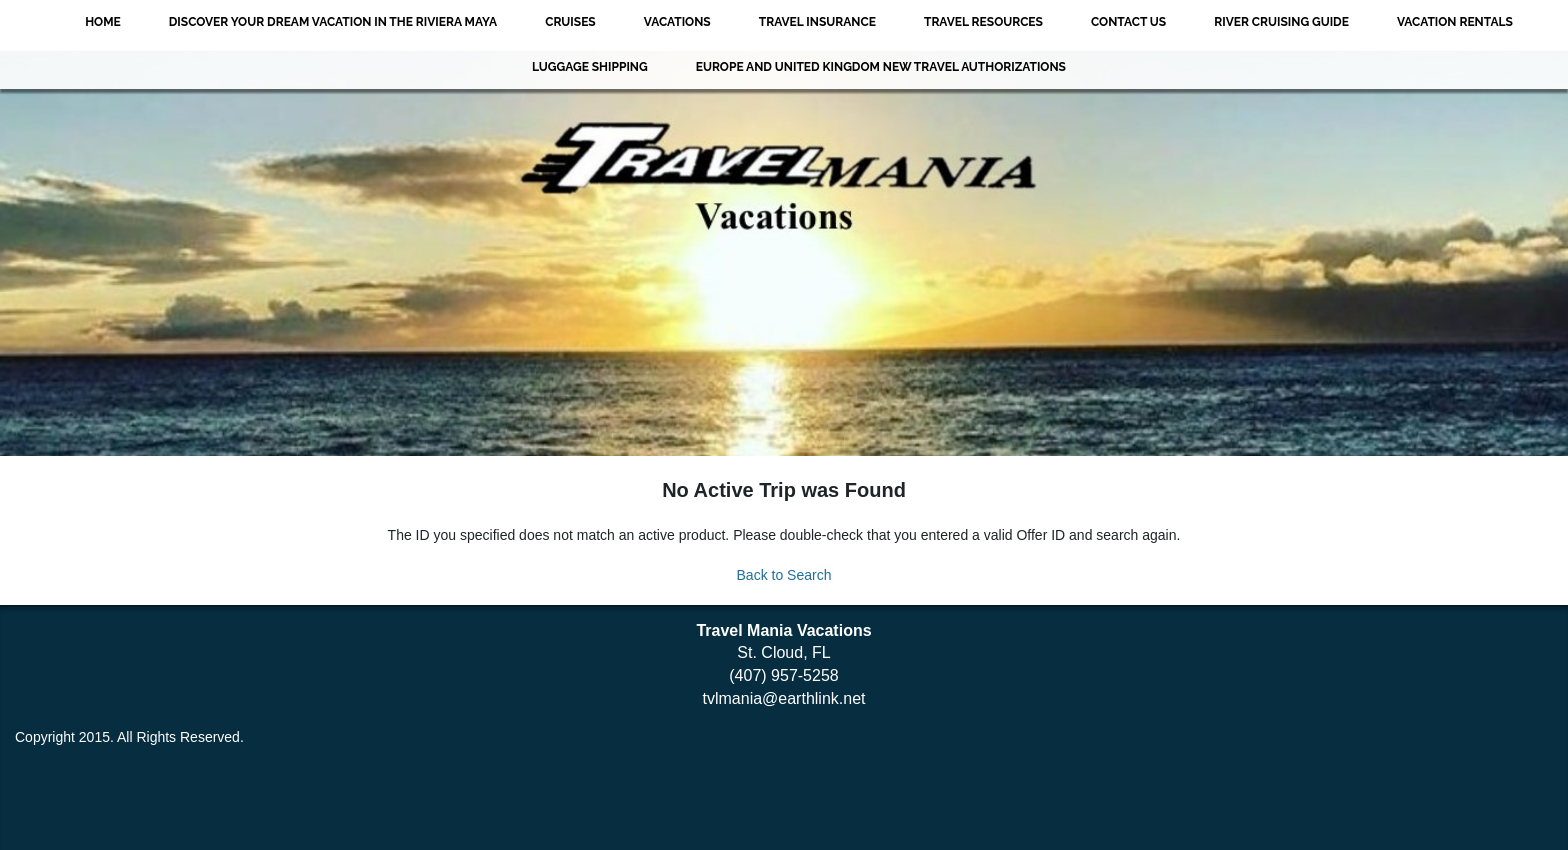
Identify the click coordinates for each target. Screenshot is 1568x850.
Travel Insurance (817, 22)
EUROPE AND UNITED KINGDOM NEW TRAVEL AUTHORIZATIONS (881, 67)
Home (103, 22)
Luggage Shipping (590, 67)
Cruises (570, 22)
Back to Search (784, 575)
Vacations (677, 22)
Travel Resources (983, 22)
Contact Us (1128, 22)
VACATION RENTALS (1455, 22)
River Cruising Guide (1281, 22)
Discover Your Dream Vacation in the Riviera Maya (333, 22)
